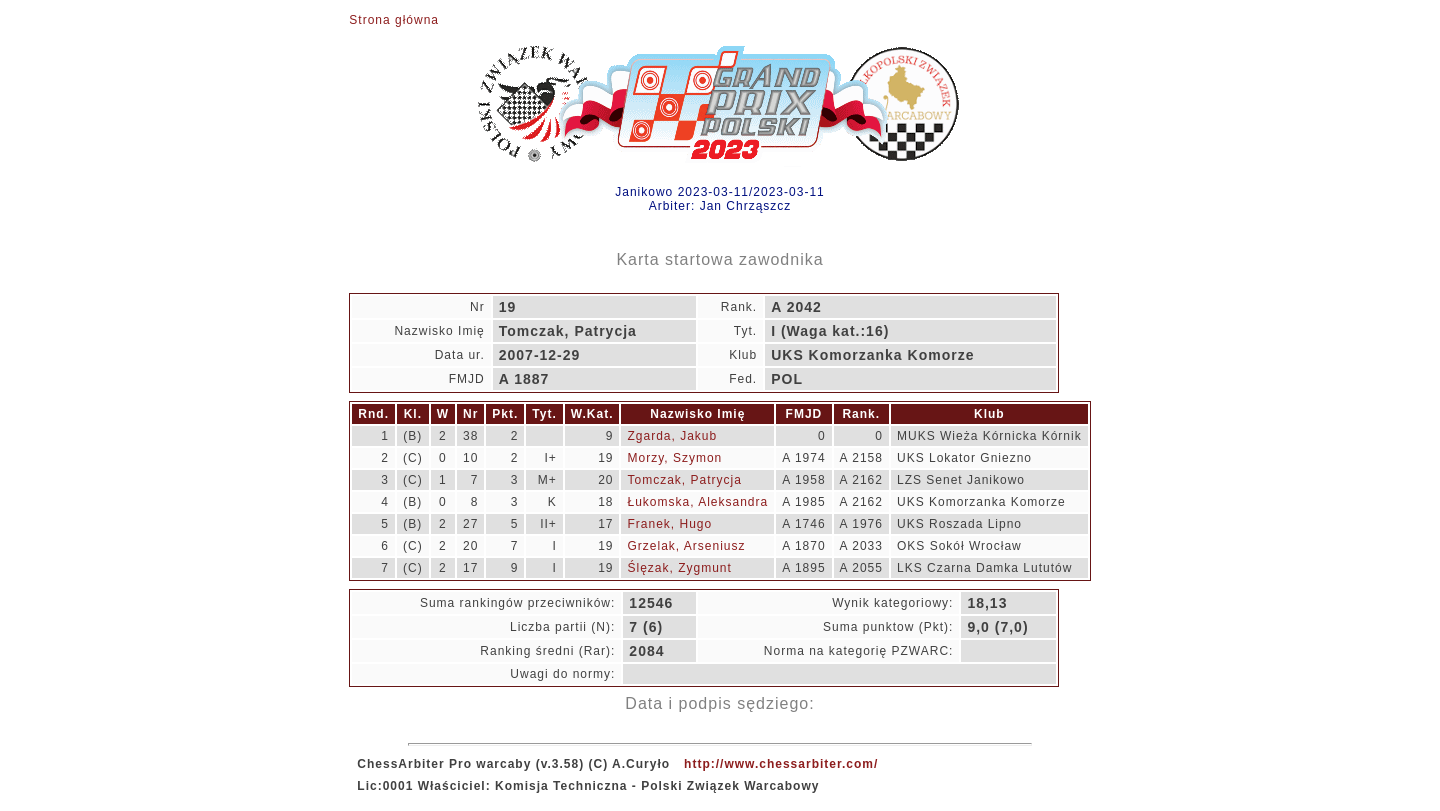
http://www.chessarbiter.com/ (781, 764)
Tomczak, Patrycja (684, 480)
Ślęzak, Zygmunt (679, 568)
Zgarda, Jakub (672, 436)
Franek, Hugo (669, 524)
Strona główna (394, 20)
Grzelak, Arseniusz (686, 546)
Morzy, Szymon (674, 458)
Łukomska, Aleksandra (697, 502)
